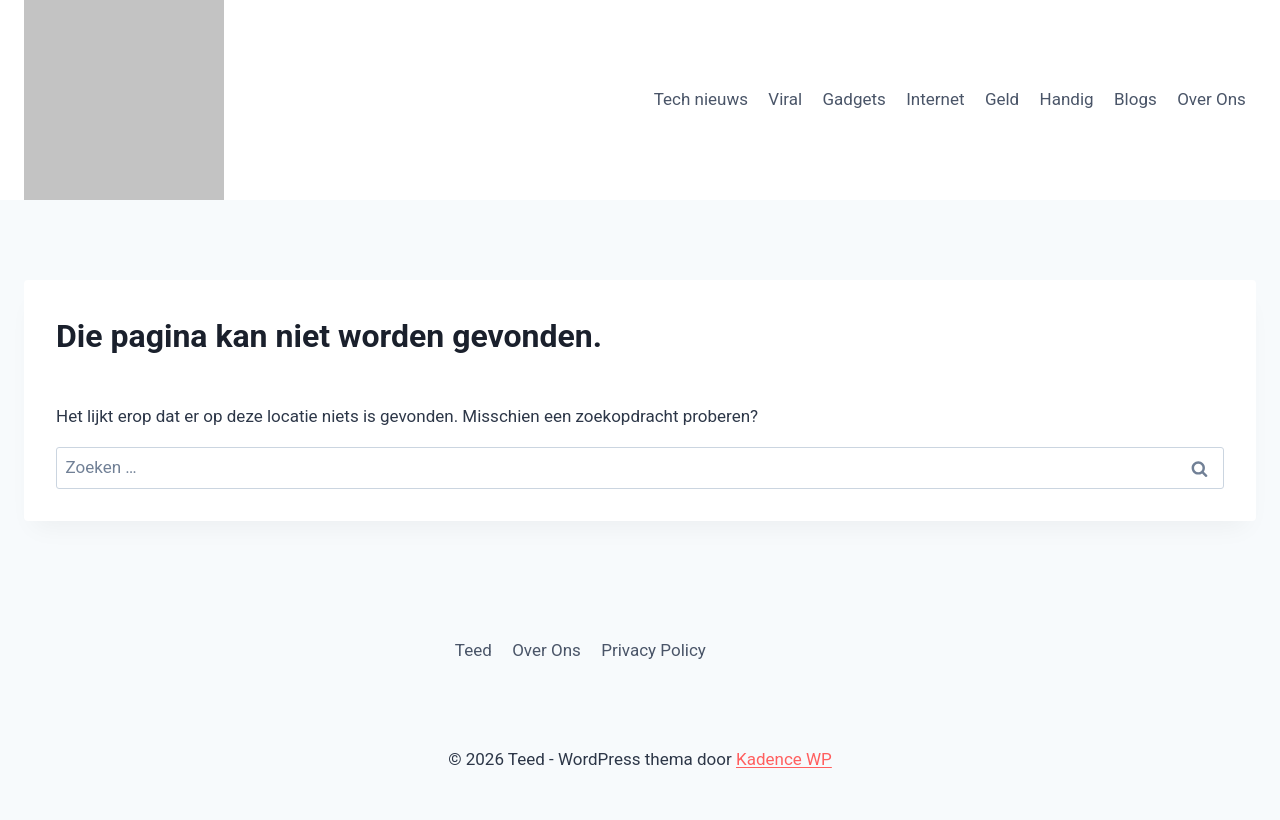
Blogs (1135, 99)
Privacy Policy (653, 650)
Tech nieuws (701, 99)
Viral (785, 99)
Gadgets (854, 99)
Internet (935, 99)
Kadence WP (784, 759)
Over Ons (1211, 99)
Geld (1002, 99)
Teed (473, 650)
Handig (1067, 99)
